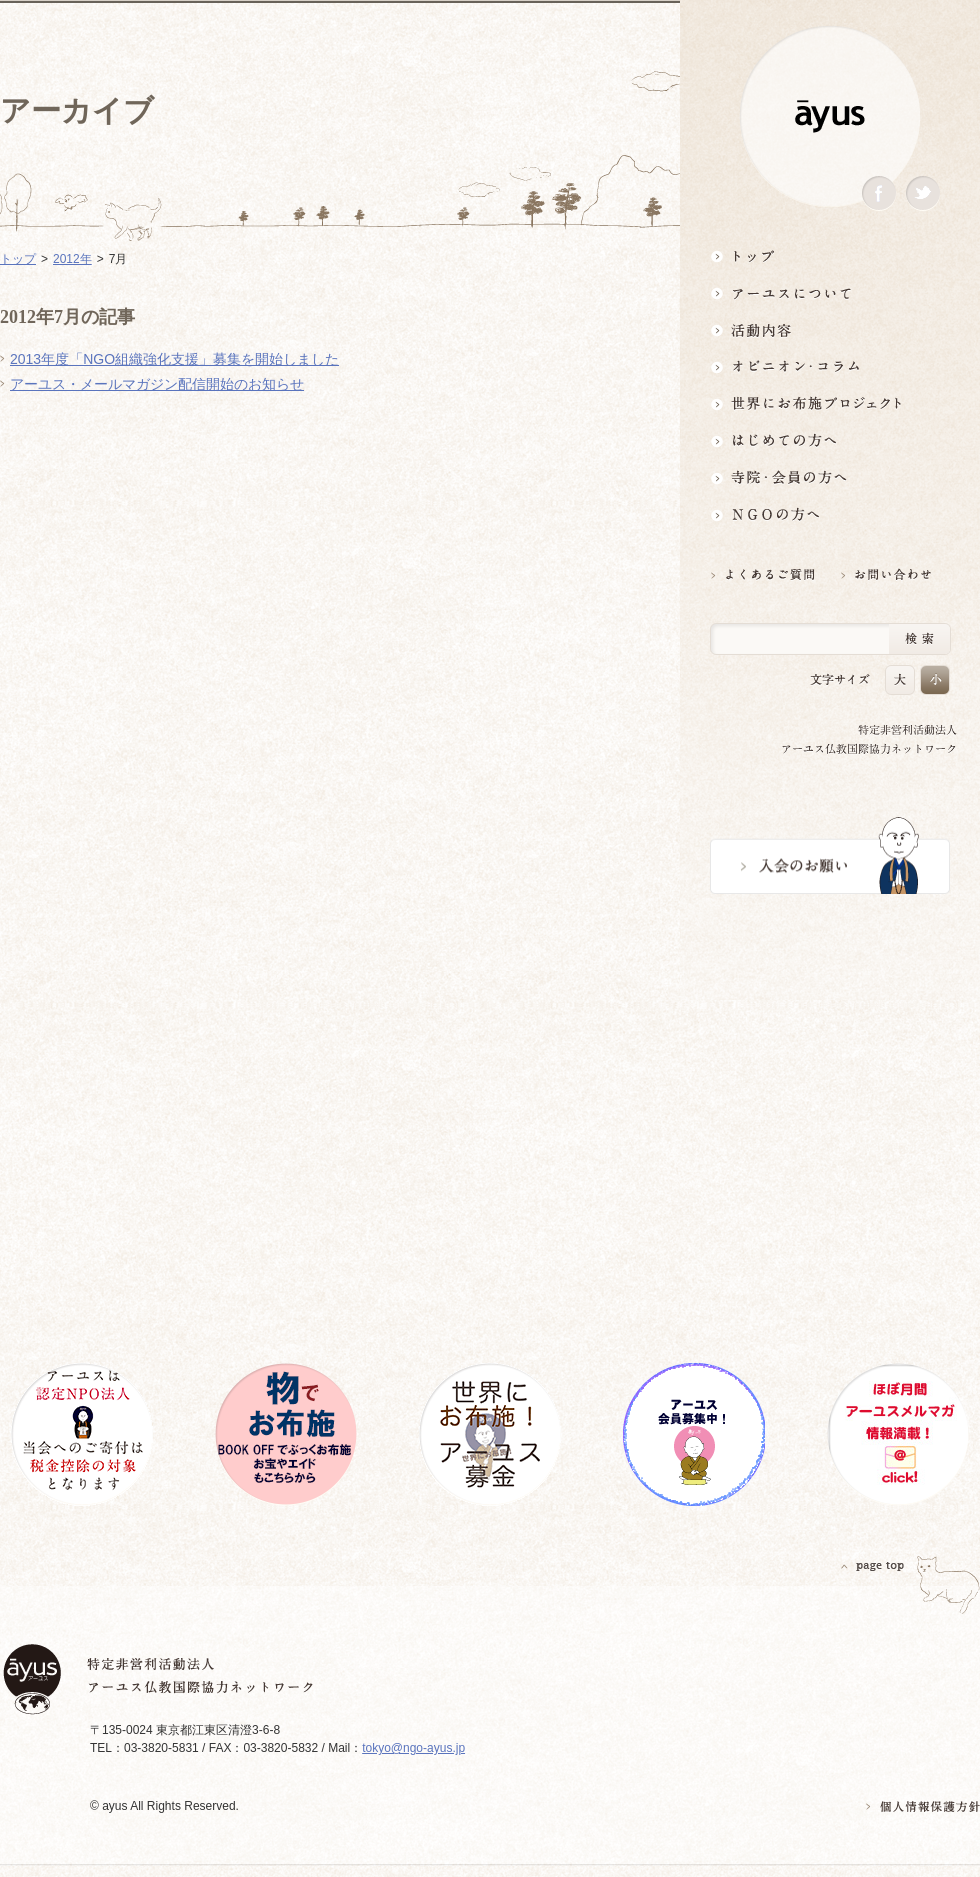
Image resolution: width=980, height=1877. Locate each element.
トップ (830, 255)
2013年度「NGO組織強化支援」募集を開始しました (174, 359)
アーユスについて (830, 292)
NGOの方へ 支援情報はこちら (830, 514)
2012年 (72, 259)
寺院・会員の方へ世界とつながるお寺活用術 (830, 477)
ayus (830, 116)
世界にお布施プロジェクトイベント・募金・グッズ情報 (830, 403)
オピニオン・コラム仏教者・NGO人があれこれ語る (830, 366)
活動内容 (830, 329)
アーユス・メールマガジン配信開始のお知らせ (157, 384)
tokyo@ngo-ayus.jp (413, 1748)
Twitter (923, 193)
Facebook (879, 193)
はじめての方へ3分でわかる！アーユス (830, 440)
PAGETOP (873, 1565)
